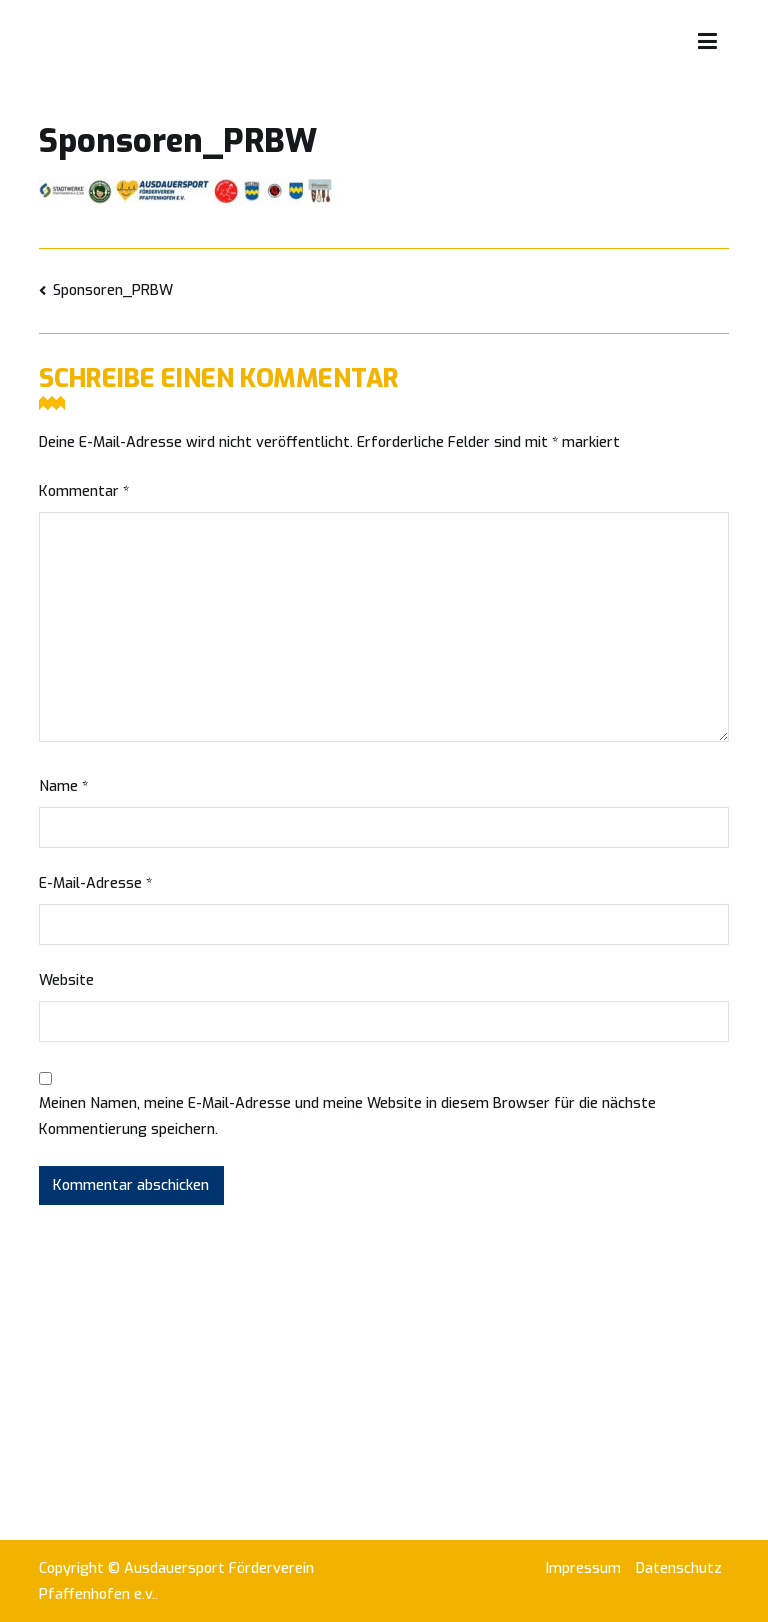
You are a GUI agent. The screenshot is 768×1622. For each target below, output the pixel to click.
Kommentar (84, 491)
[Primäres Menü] (707, 42)
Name (63, 786)
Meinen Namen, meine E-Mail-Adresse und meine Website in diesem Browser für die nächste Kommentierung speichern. (347, 1116)
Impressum (583, 1568)
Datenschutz (679, 1568)
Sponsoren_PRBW (113, 290)
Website (66, 980)
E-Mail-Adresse (95, 883)
